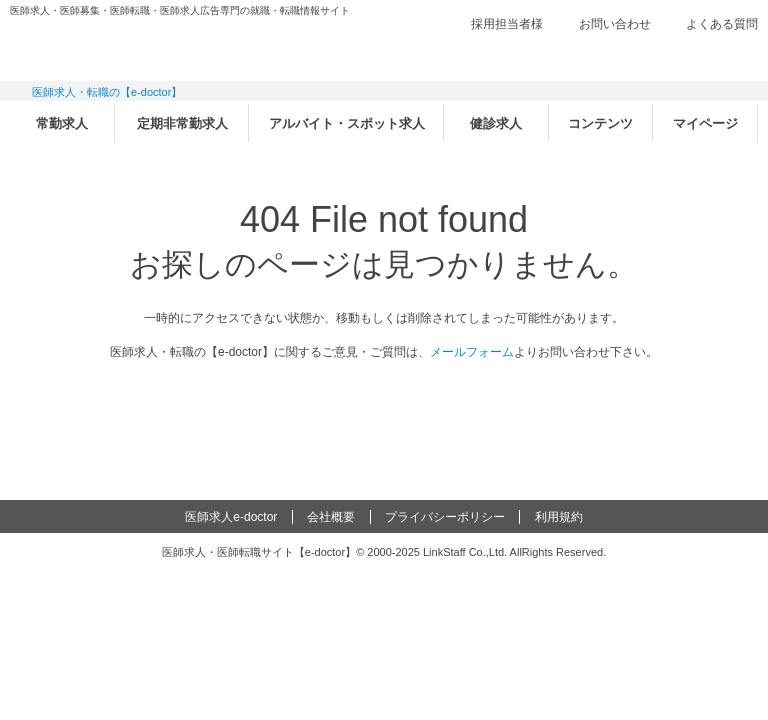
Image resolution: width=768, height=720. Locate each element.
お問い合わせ (615, 24)
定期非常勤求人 (182, 123)
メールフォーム (472, 352)
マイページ (705, 123)
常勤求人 (62, 123)
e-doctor (121, 48)
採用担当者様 (507, 24)
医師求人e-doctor (231, 517)
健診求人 (496, 123)
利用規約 (559, 517)
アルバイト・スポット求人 (347, 123)
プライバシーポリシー (445, 517)
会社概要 (331, 517)
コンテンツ (600, 123)
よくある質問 (722, 24)
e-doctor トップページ (384, 401)
